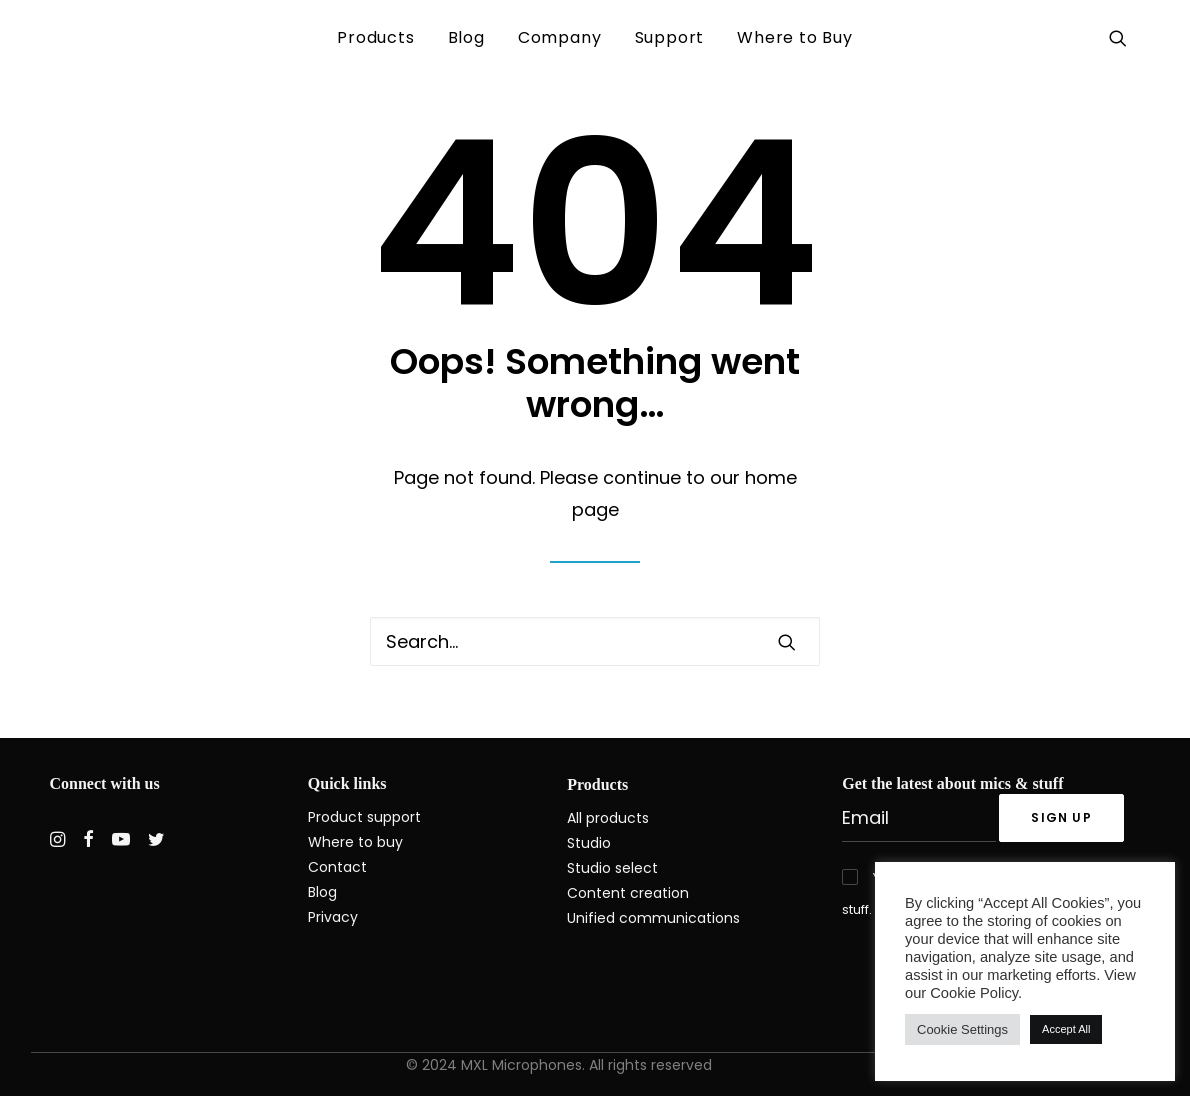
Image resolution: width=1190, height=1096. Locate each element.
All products (608, 818)
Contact (337, 867)
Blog (466, 37)
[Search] (595, 641)
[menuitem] (375, 38)
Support (670, 37)
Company (560, 37)
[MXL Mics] (83, 38)
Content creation (628, 893)
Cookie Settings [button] (962, 1029)
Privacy (333, 917)
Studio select (612, 868)
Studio (589, 843)
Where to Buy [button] (795, 37)
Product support (364, 817)
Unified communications (653, 918)
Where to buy (355, 842)
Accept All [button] (1066, 1029)
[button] (1121, 38)
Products (375, 37)
